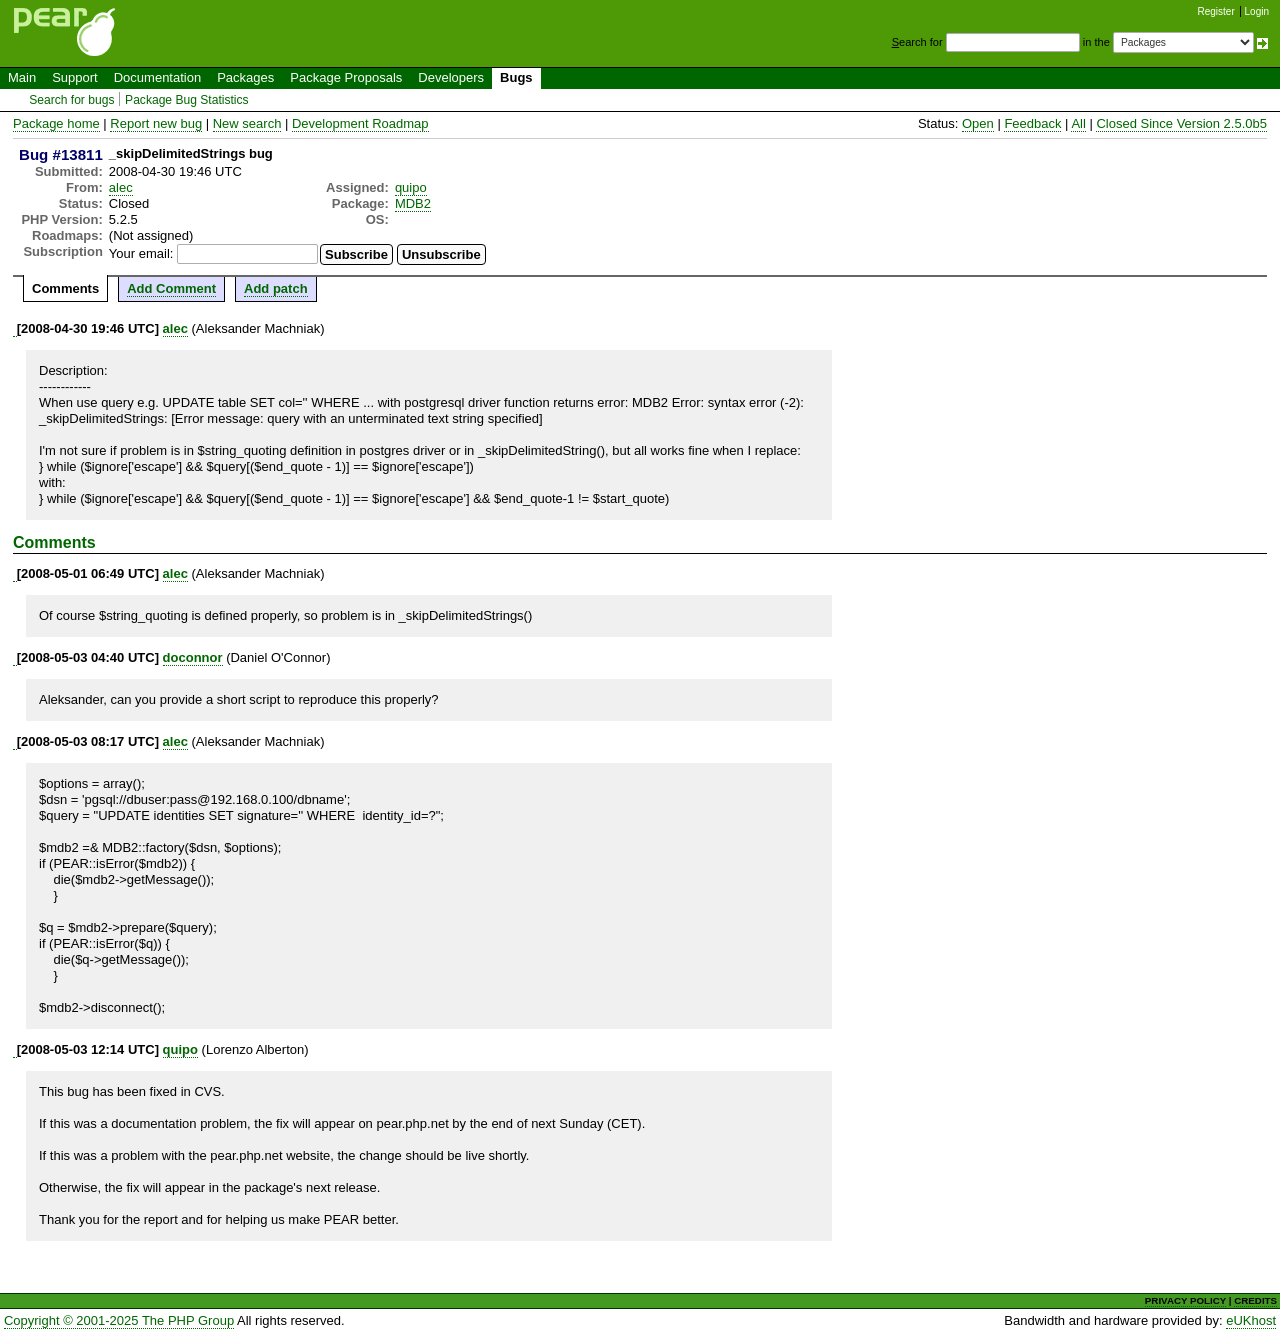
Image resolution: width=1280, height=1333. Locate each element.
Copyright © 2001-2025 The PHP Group (119, 1320)
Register (1216, 11)
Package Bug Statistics (187, 100)
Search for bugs (71, 100)
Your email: (141, 253)
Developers (451, 77)
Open (978, 123)
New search (247, 123)
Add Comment (171, 288)
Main (22, 77)
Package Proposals (346, 77)
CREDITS (1255, 1300)
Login (1257, 11)
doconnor (193, 657)
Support (75, 77)
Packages (245, 77)
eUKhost (1251, 1320)
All (1078, 123)
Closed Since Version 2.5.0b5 (1181, 123)
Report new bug (156, 123)
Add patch (276, 288)
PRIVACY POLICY (1185, 1300)
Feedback (1032, 123)
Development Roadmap (360, 123)
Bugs (516, 77)
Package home (56, 123)
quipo (411, 187)
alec (121, 187)
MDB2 (413, 203)
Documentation (157, 77)
